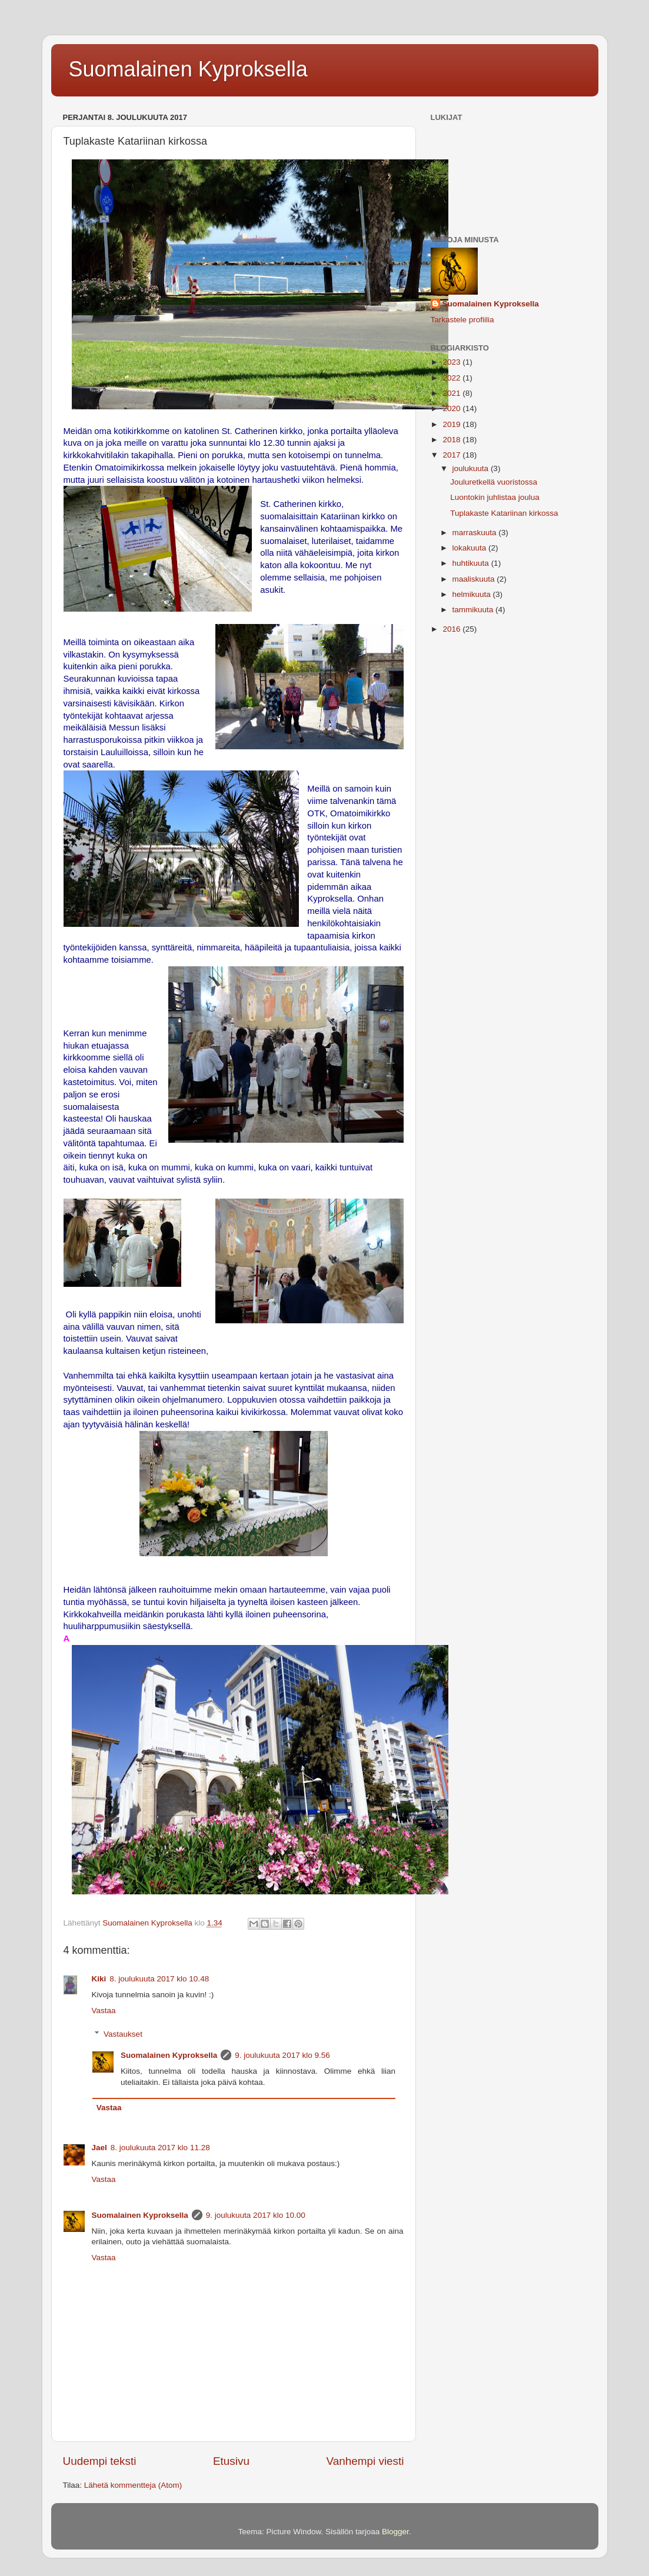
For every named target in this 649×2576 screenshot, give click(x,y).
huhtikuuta (471, 563)
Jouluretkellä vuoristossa (493, 482)
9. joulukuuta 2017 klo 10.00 (255, 2215)
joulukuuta (471, 468)
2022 (452, 377)
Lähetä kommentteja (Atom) (133, 2485)
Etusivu (231, 2461)
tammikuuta (474, 609)
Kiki (99, 1978)
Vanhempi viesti (365, 2461)
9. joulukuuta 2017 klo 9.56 (282, 2055)
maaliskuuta (474, 579)
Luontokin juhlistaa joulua (495, 497)
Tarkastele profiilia (462, 319)
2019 (452, 424)
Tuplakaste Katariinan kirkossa (504, 513)
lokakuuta (470, 547)
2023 (452, 362)
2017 (452, 455)
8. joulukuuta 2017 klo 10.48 (159, 1978)
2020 (452, 408)
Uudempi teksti (100, 2461)
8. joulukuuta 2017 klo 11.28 (160, 2147)
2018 (452, 439)
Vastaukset (123, 2034)
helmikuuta (472, 594)
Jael (99, 2147)
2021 (452, 393)
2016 (452, 629)
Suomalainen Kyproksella (188, 69)
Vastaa (104, 2010)
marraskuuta (475, 532)
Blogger (395, 2531)
